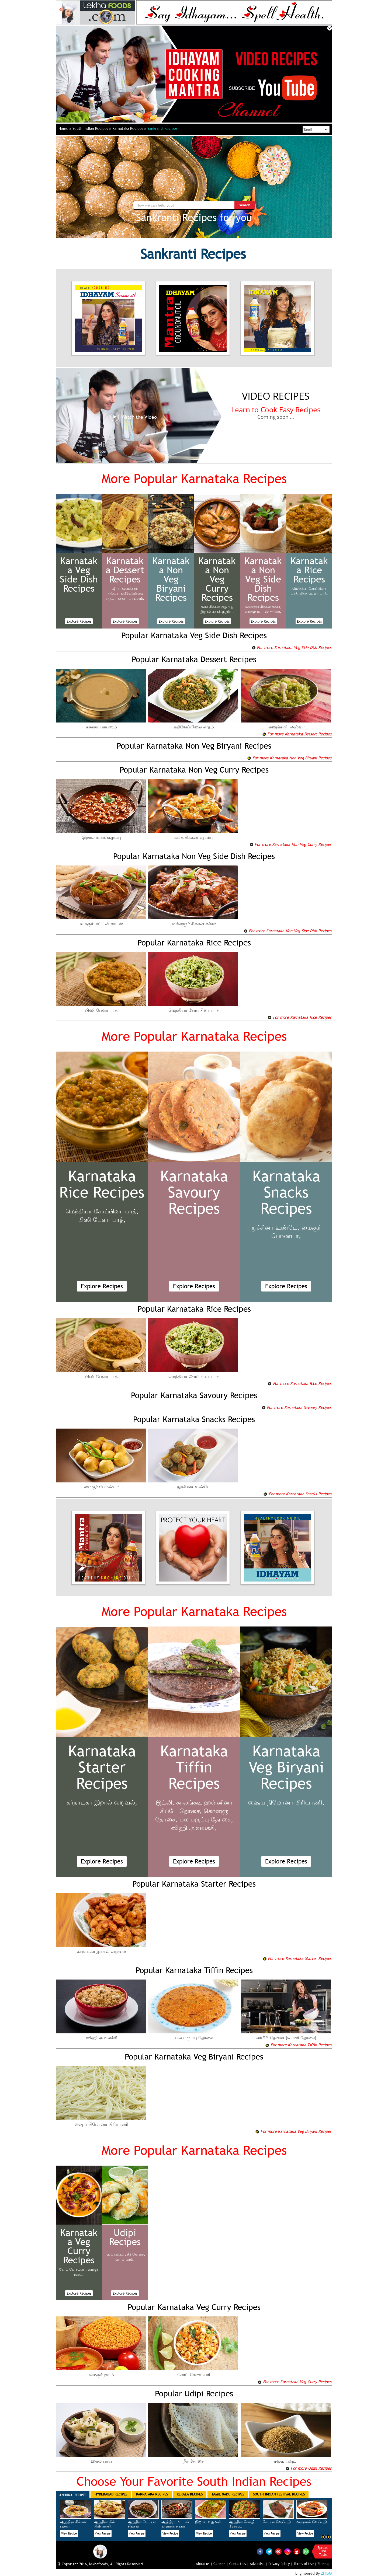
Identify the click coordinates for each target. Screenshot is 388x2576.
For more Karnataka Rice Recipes (299, 1017)
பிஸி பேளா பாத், (314, 593)
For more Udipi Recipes (308, 2468)
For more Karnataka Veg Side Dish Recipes (291, 647)
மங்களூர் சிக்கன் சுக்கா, (263, 606)
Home (64, 128)
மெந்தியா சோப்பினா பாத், (101, 1211)
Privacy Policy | (280, 2563)
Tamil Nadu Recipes (228, 2494)
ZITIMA (326, 2573)
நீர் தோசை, (136, 2254)
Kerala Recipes (190, 2494)
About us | (204, 2563)
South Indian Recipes (91, 128)
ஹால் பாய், (124, 2259)
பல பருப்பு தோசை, (206, 1819)
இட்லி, (165, 1802)
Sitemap (324, 2563)
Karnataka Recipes (129, 128)
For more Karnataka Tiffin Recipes (298, 2044)
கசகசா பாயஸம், (131, 598)
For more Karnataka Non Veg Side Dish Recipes (287, 930)
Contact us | (239, 2563)
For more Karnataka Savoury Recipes (296, 1407)
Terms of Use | (305, 2563)
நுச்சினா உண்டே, (276, 1227)
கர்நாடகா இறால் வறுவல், (102, 1802)
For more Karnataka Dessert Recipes (296, 734)
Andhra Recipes (72, 2495)
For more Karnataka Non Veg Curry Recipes (290, 844)
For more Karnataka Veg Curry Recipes (294, 2381)
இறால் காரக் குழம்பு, (217, 611)
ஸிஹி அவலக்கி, (194, 1828)
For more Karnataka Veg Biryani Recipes (293, 2131)
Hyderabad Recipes (111, 2494)
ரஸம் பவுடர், (115, 2254)
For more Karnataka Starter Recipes (297, 1958)
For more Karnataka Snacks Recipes (297, 1493)
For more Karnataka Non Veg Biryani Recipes (289, 757)
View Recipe (69, 2533)
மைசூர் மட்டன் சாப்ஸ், (263, 611)
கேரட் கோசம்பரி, (73, 2269)
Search (244, 205)
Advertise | (258, 2563)
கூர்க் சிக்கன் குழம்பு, (217, 606)
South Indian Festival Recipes (279, 2494)
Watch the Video (133, 417)
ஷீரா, (116, 588)
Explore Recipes (79, 621)
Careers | (220, 2563)
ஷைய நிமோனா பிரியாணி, (286, 1802)
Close (329, 28)
